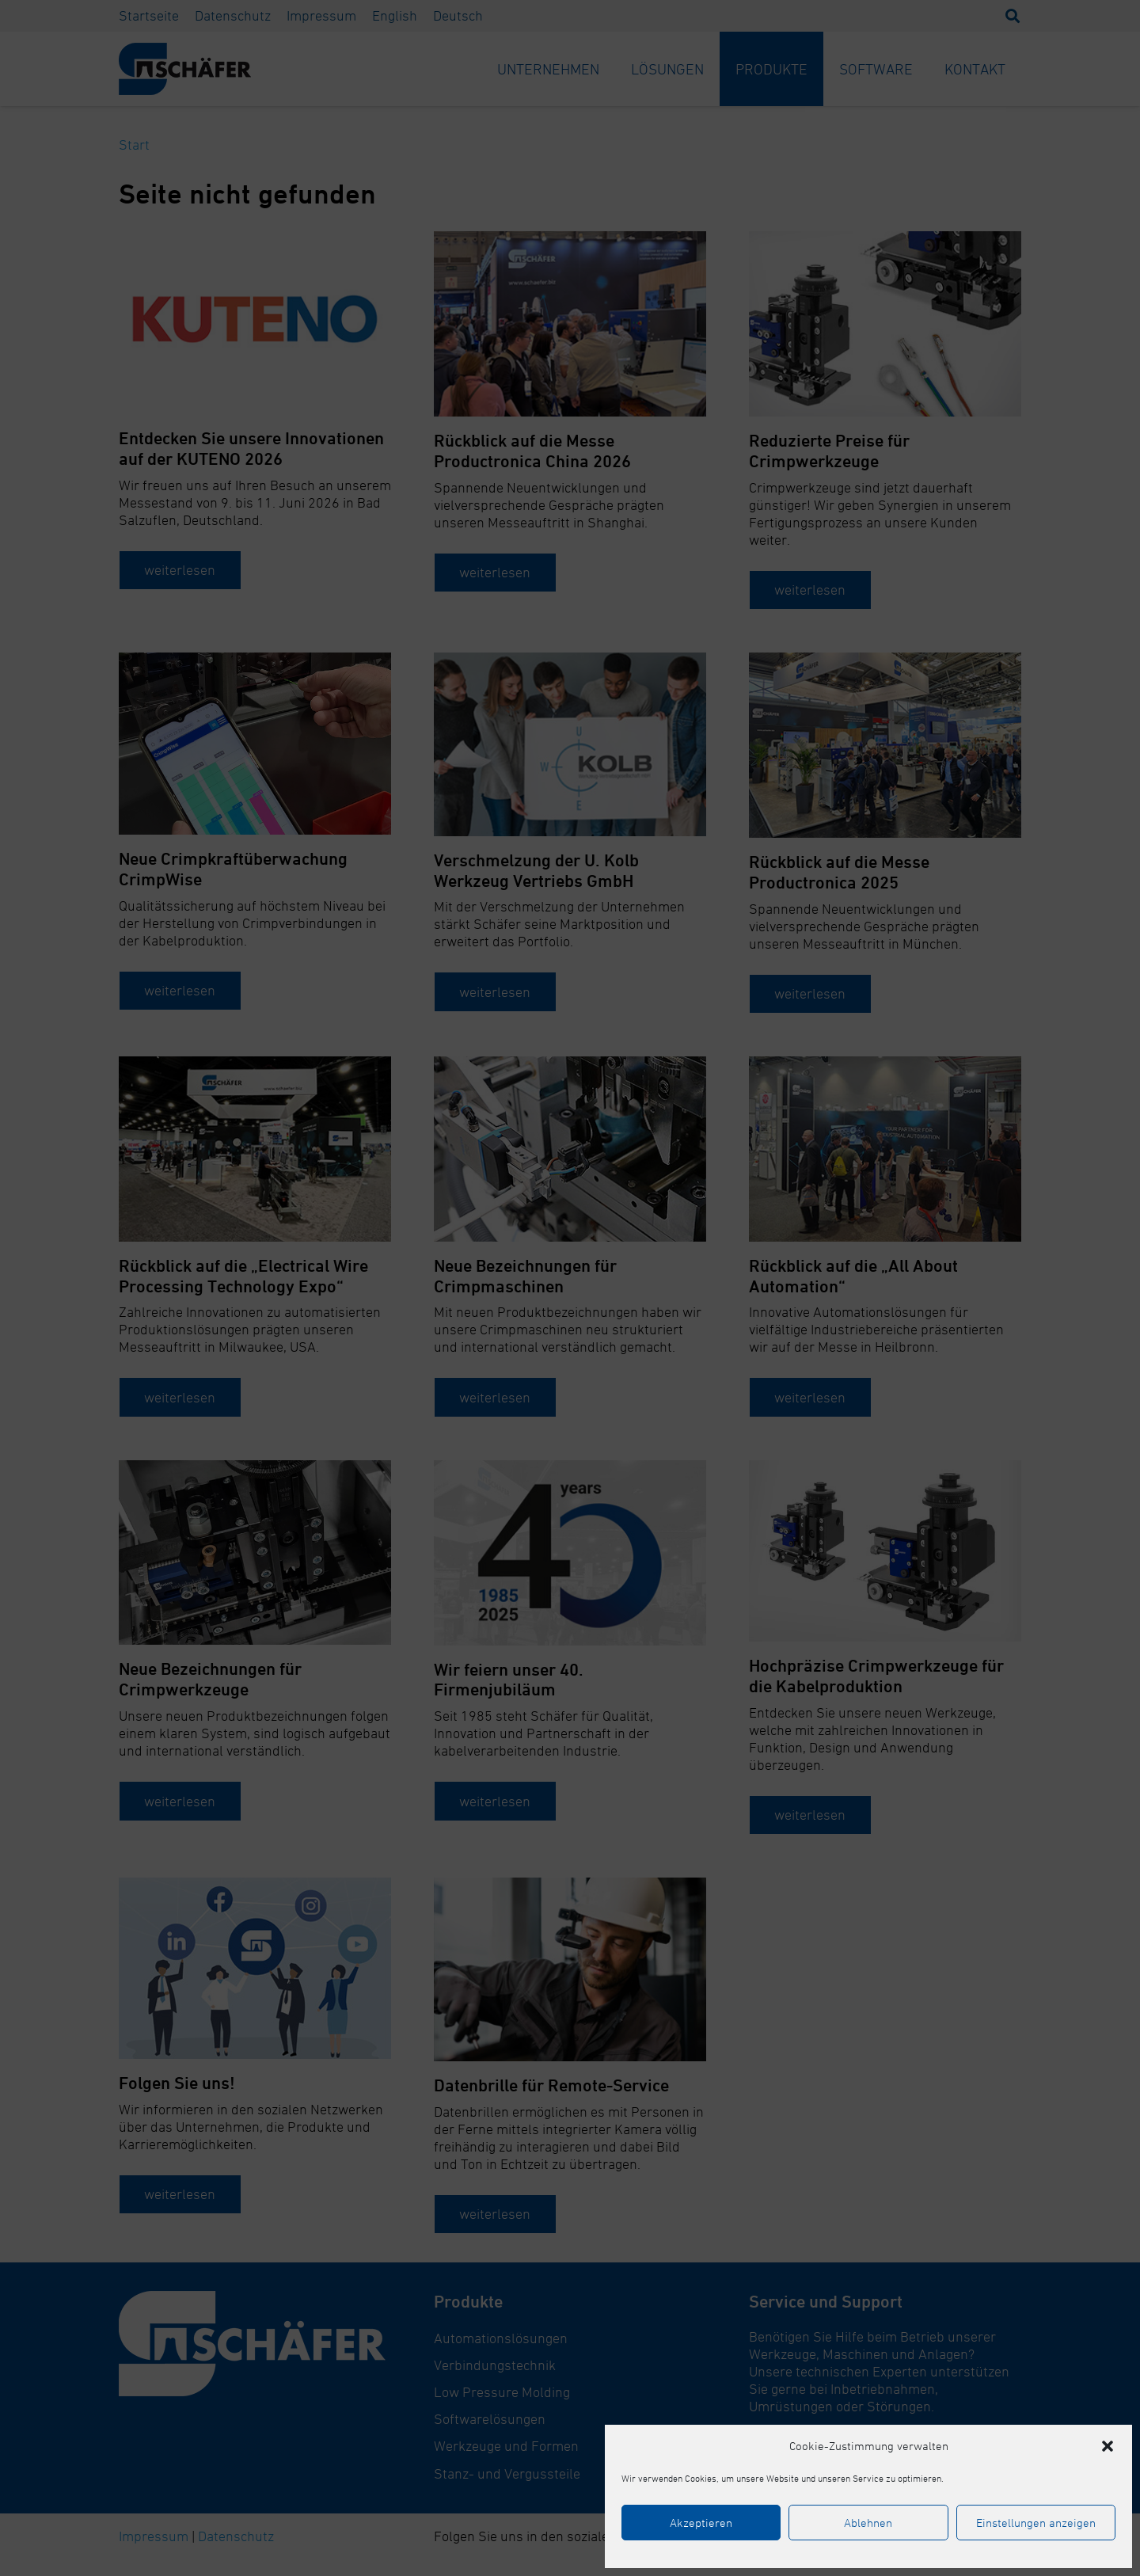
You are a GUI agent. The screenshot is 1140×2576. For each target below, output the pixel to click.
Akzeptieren (701, 2522)
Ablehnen (868, 2522)
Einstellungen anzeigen (1036, 2522)
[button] (1107, 2446)
